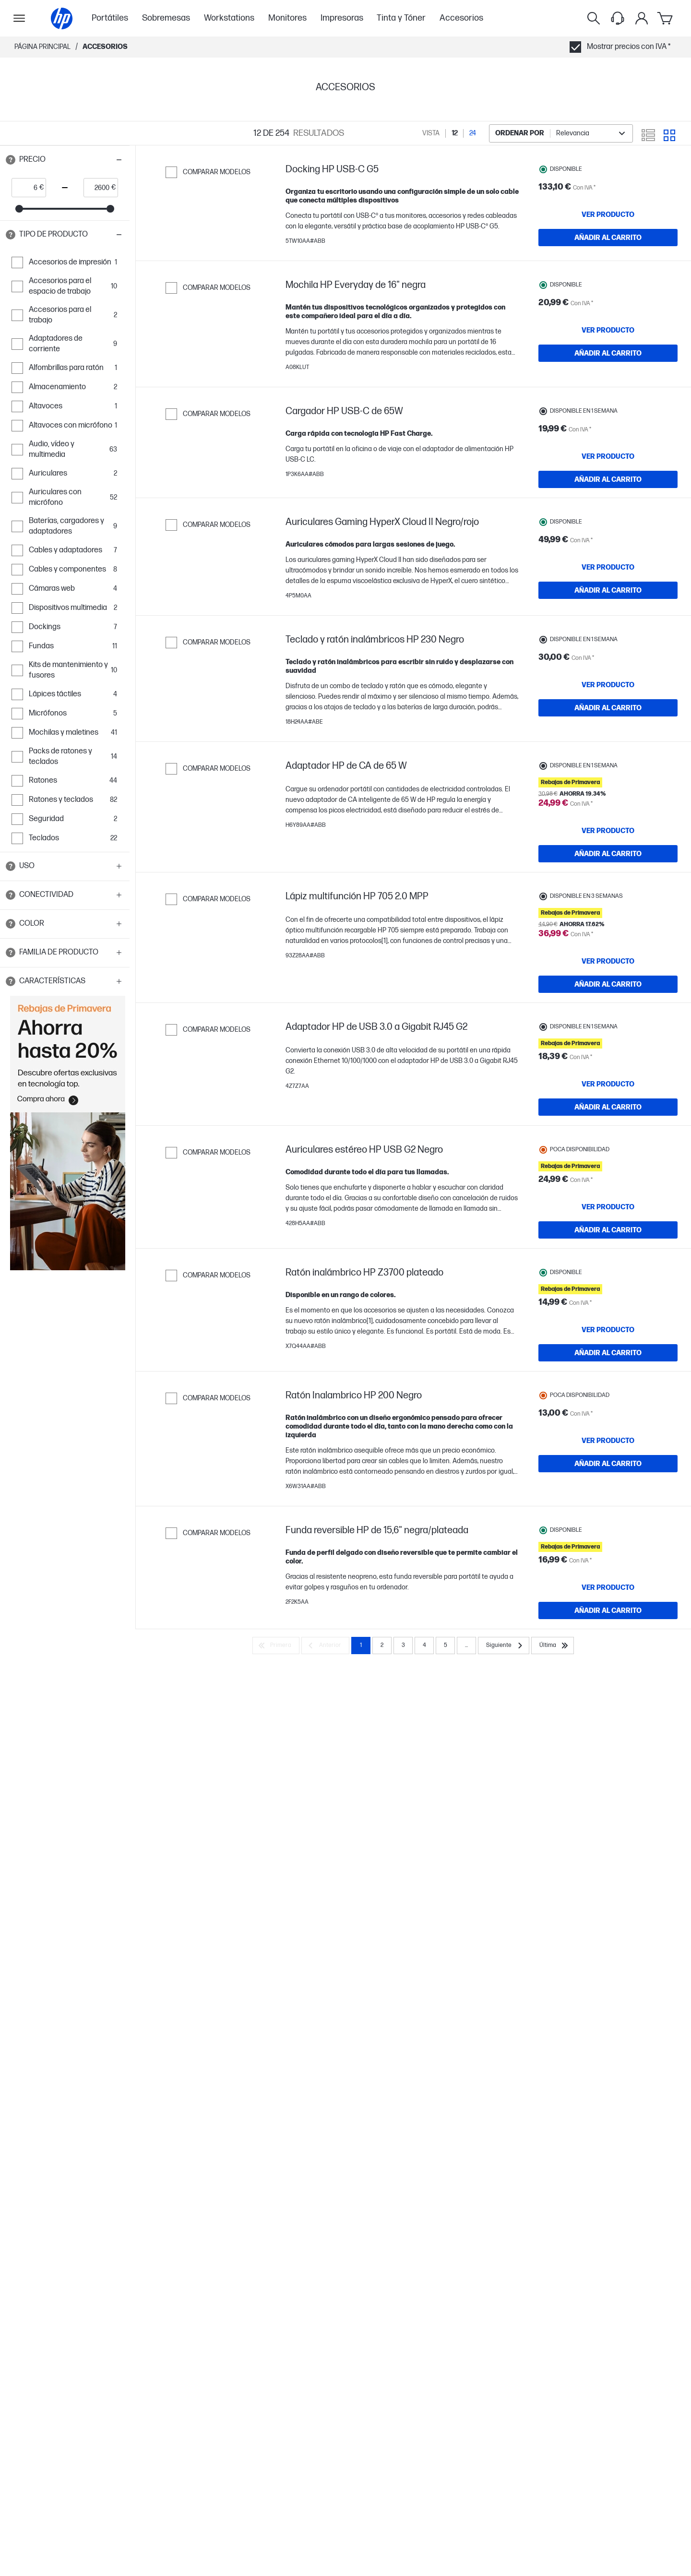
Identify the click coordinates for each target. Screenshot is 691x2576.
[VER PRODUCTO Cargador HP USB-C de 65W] (608, 480)
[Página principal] (61, 18)
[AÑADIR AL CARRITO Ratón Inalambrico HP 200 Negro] (608, 1597)
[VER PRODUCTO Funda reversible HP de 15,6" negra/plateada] (608, 1721)
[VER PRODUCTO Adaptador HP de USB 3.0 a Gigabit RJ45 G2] (608, 1187)
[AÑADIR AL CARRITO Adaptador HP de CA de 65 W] (608, 921)
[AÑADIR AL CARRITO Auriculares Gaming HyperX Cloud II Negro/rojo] (608, 636)
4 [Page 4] (424, 1789)
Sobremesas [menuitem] (166, 18)
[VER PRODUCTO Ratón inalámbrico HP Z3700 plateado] (608, 1453)
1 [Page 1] (361, 1789)
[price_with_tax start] (25, 188)
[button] (65, 159)
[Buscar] (594, 18)
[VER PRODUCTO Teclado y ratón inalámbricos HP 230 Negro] (608, 746)
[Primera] (275, 1789)
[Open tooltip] (10, 160)
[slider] (19, 209)
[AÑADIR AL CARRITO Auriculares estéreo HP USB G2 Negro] (608, 1343)
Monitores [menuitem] (287, 18)
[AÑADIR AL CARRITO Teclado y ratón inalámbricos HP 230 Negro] (608, 769)
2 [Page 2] (382, 1789)
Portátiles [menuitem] (110, 18)
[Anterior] (325, 1789)
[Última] (552, 1789)
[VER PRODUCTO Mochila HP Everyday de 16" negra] (608, 347)
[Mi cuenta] (641, 18)
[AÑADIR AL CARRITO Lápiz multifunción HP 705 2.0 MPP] (608, 1054)
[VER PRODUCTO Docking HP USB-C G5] (608, 214)
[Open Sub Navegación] (19, 18)
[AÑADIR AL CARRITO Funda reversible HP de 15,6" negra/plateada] (608, 1744)
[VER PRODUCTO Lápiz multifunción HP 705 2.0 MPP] (608, 1031)
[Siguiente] (503, 1789)
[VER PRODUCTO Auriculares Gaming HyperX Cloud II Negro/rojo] (608, 613)
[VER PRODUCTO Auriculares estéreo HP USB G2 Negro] (608, 1320)
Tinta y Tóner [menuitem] (401, 18)
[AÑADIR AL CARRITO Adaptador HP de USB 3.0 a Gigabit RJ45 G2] (608, 1210)
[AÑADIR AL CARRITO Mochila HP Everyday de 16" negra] (608, 370)
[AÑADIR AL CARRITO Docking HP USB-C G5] (608, 237)
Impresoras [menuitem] (342, 18)
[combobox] (561, 133)
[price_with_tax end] (97, 188)
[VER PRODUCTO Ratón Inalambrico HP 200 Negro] (608, 1574)
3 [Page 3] (403, 1789)
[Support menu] (617, 18)
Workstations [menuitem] (229, 18)
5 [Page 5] (445, 1789)
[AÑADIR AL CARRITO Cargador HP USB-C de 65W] (608, 503)
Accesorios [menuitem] (461, 18)
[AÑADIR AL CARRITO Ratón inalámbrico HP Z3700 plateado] (608, 1476)
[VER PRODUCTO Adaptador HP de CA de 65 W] (608, 898)
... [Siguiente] (466, 1789)
